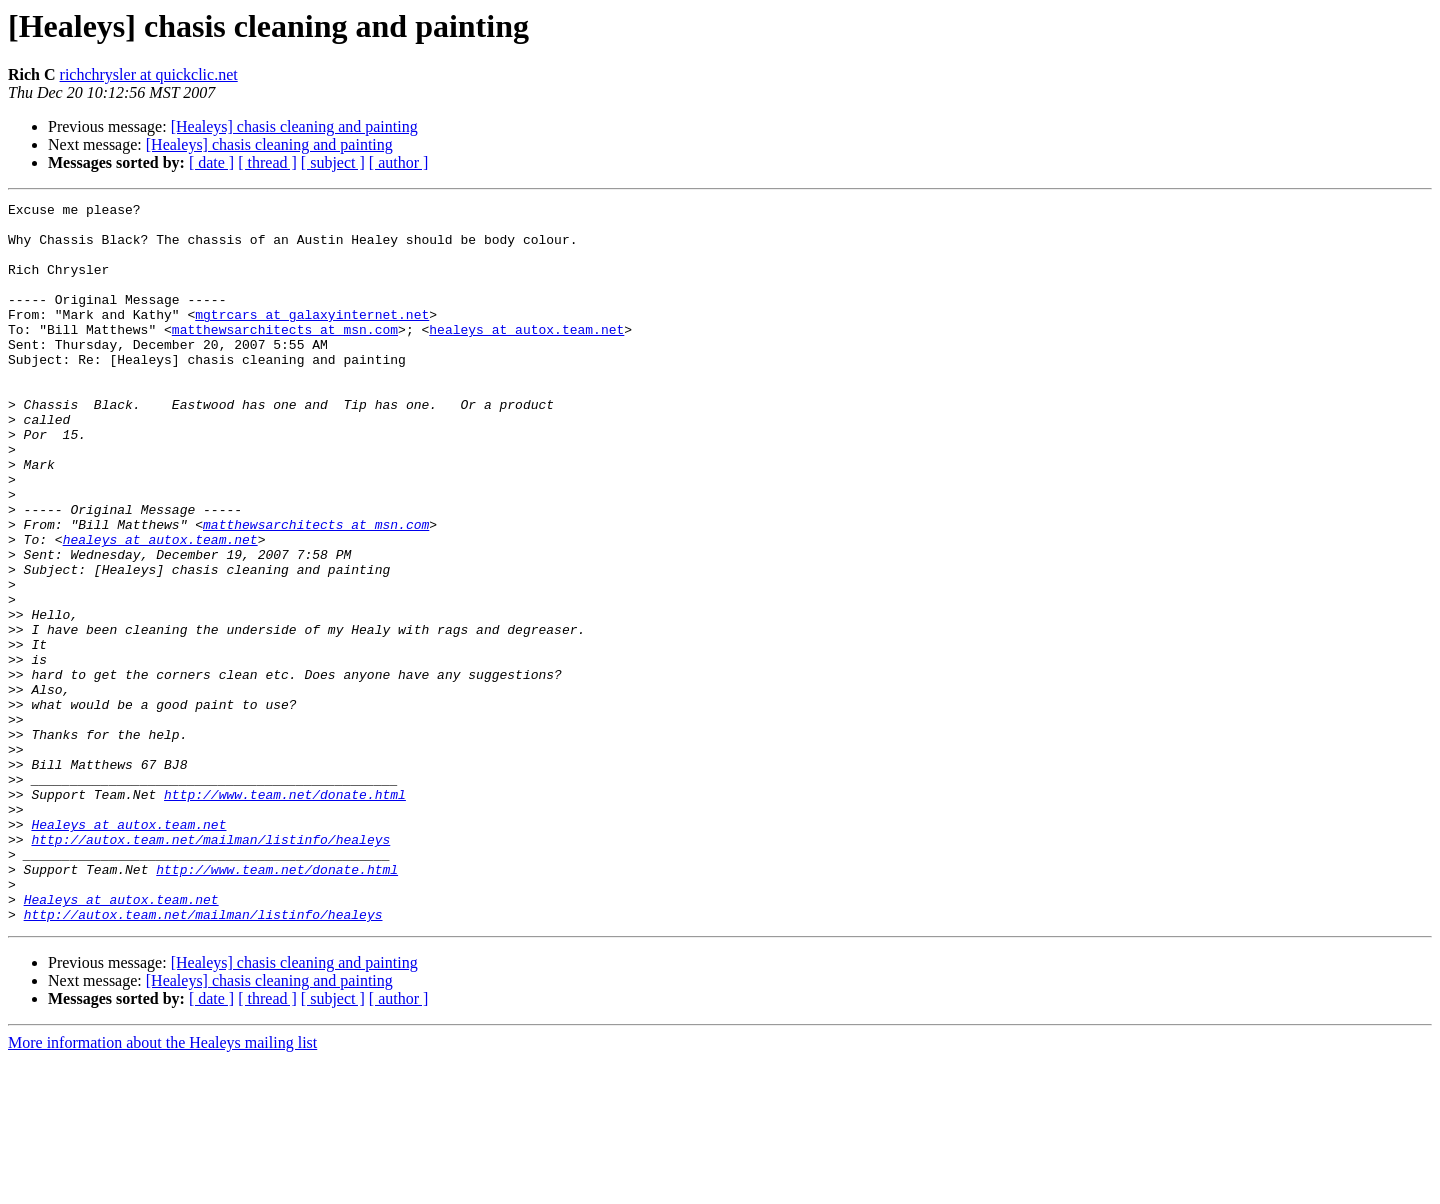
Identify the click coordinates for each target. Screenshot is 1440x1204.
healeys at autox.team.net (526, 356)
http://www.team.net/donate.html (285, 914)
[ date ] (211, 162)
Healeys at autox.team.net (128, 950)
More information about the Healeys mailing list (162, 1186)
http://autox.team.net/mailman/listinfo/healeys (210, 968)
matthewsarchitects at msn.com (285, 356)
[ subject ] (333, 162)
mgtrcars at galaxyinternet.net (312, 338)
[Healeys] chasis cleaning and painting (294, 126)
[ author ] (399, 162)
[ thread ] (267, 162)
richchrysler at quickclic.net (149, 74)
